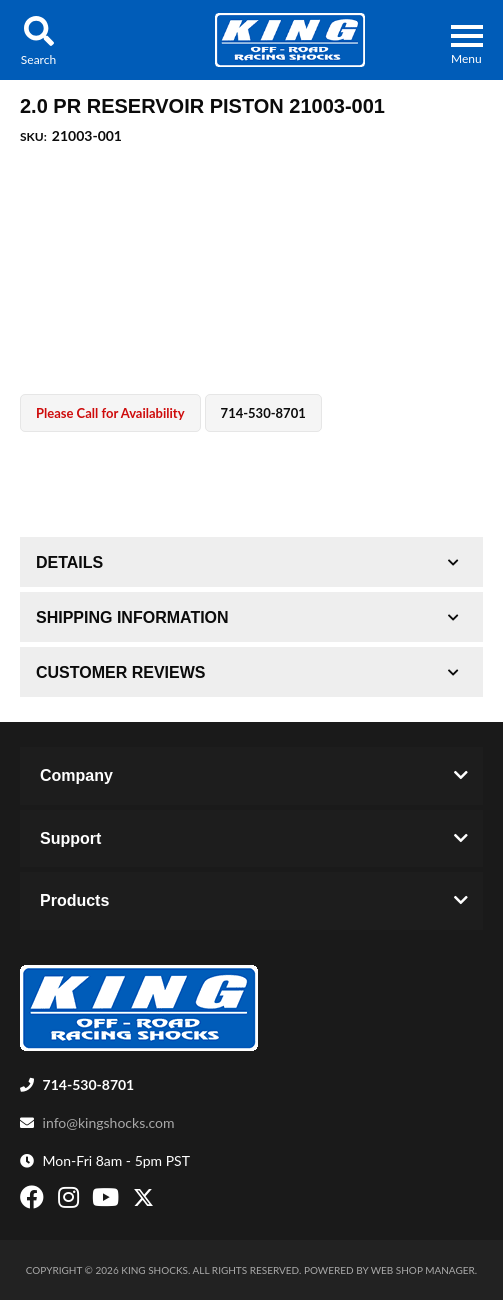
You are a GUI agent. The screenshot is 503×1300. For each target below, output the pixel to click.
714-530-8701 (89, 1084)
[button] (38, 40)
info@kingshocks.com (109, 1122)
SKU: (33, 136)
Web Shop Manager (423, 1270)
